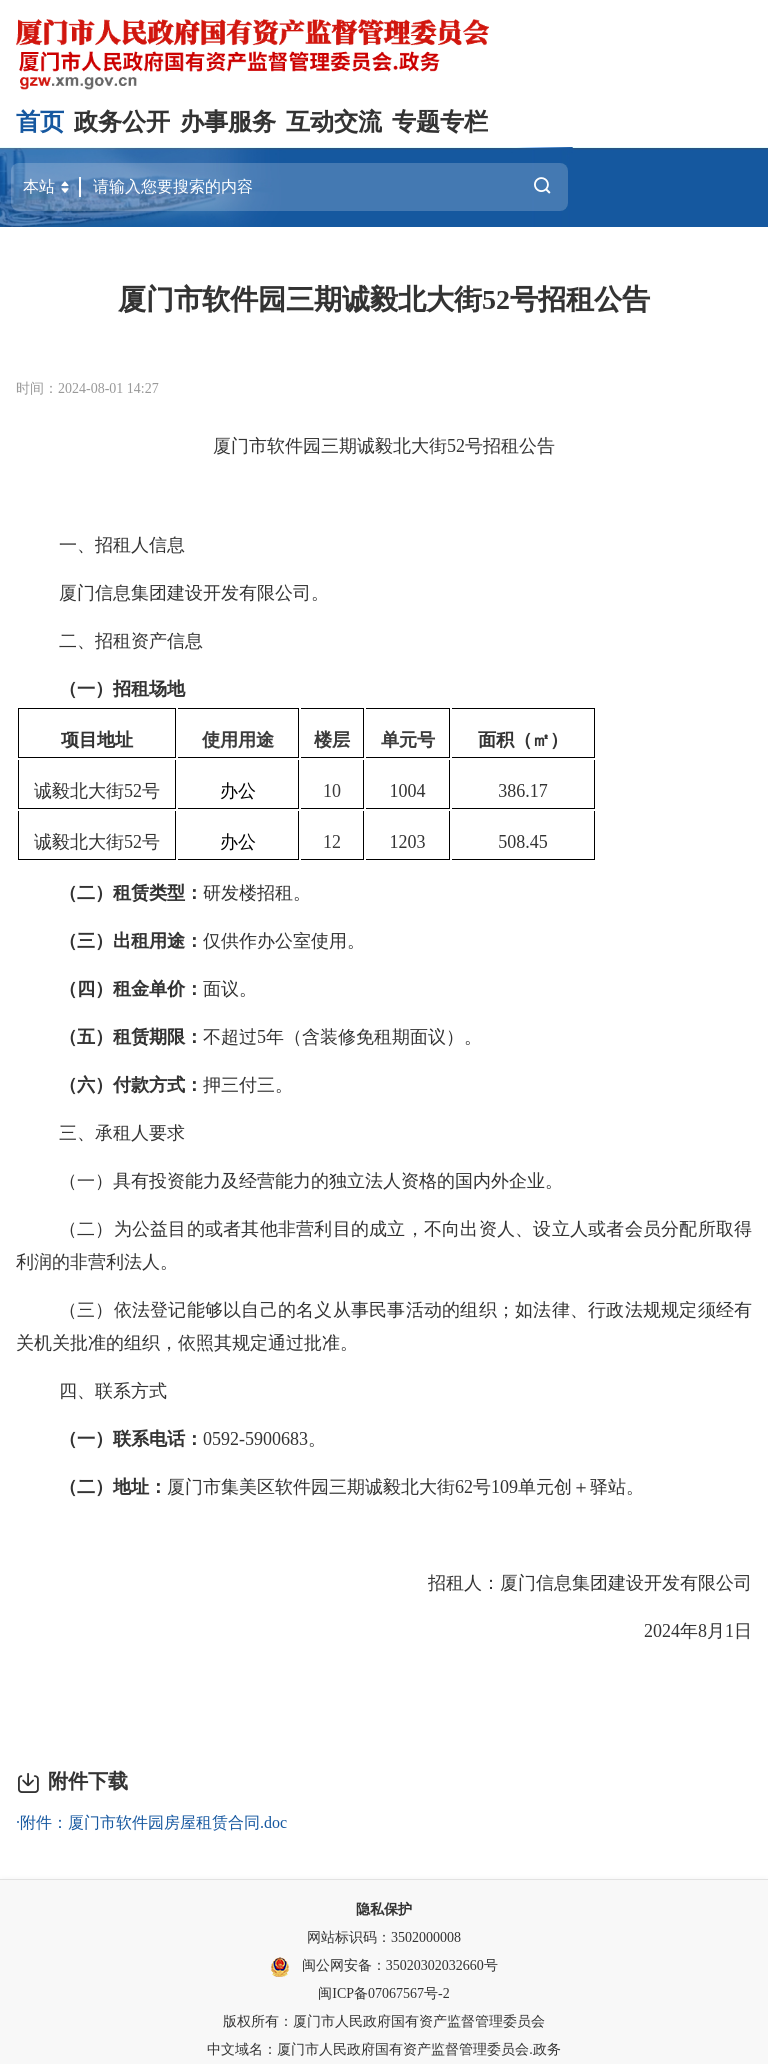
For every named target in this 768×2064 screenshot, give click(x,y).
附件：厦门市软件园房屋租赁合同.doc (153, 1822)
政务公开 (122, 122)
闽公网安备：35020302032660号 (400, 1965)
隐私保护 (384, 1909)
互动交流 (334, 122)
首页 (40, 122)
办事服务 (228, 122)
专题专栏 (440, 122)
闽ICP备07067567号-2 (383, 1993)
